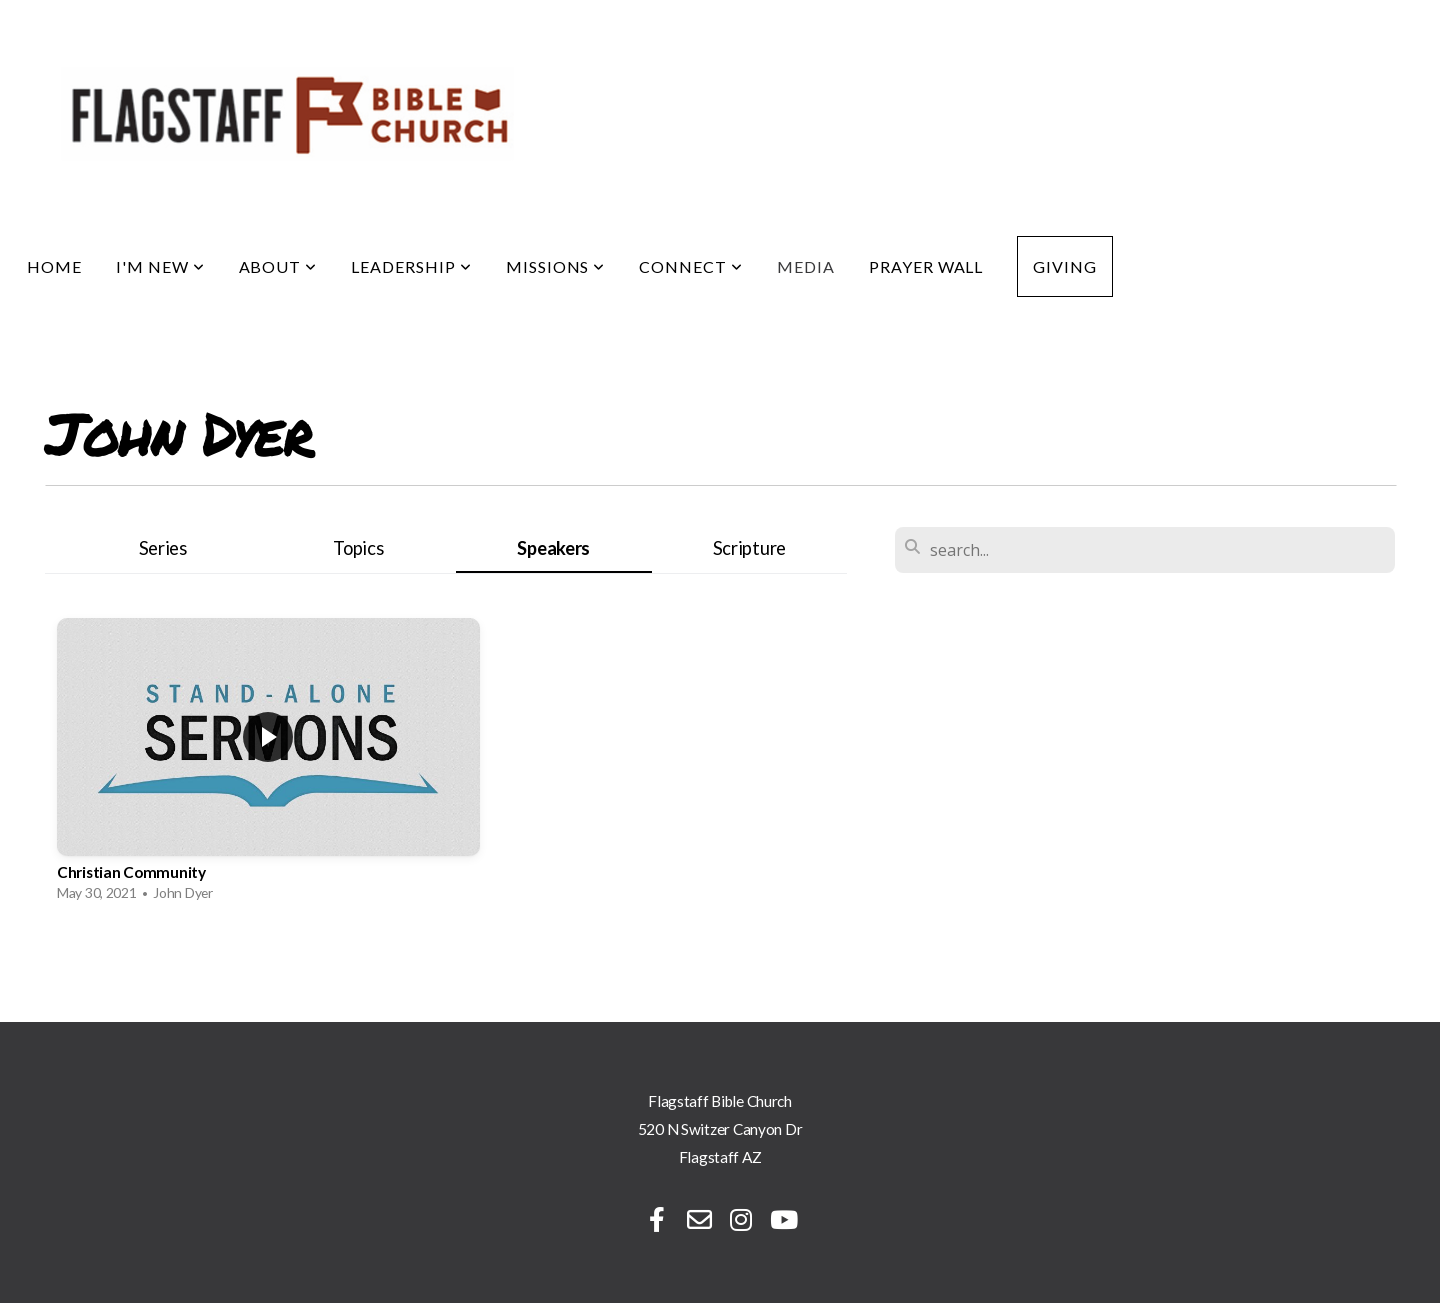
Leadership (411, 266)
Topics (358, 548)
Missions (556, 266)
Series (163, 548)
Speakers (553, 548)
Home (54, 266)
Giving (1065, 266)
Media (806, 266)
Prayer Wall (926, 266)
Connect (691, 266)
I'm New (160, 266)
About (278, 266)
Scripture (749, 548)
